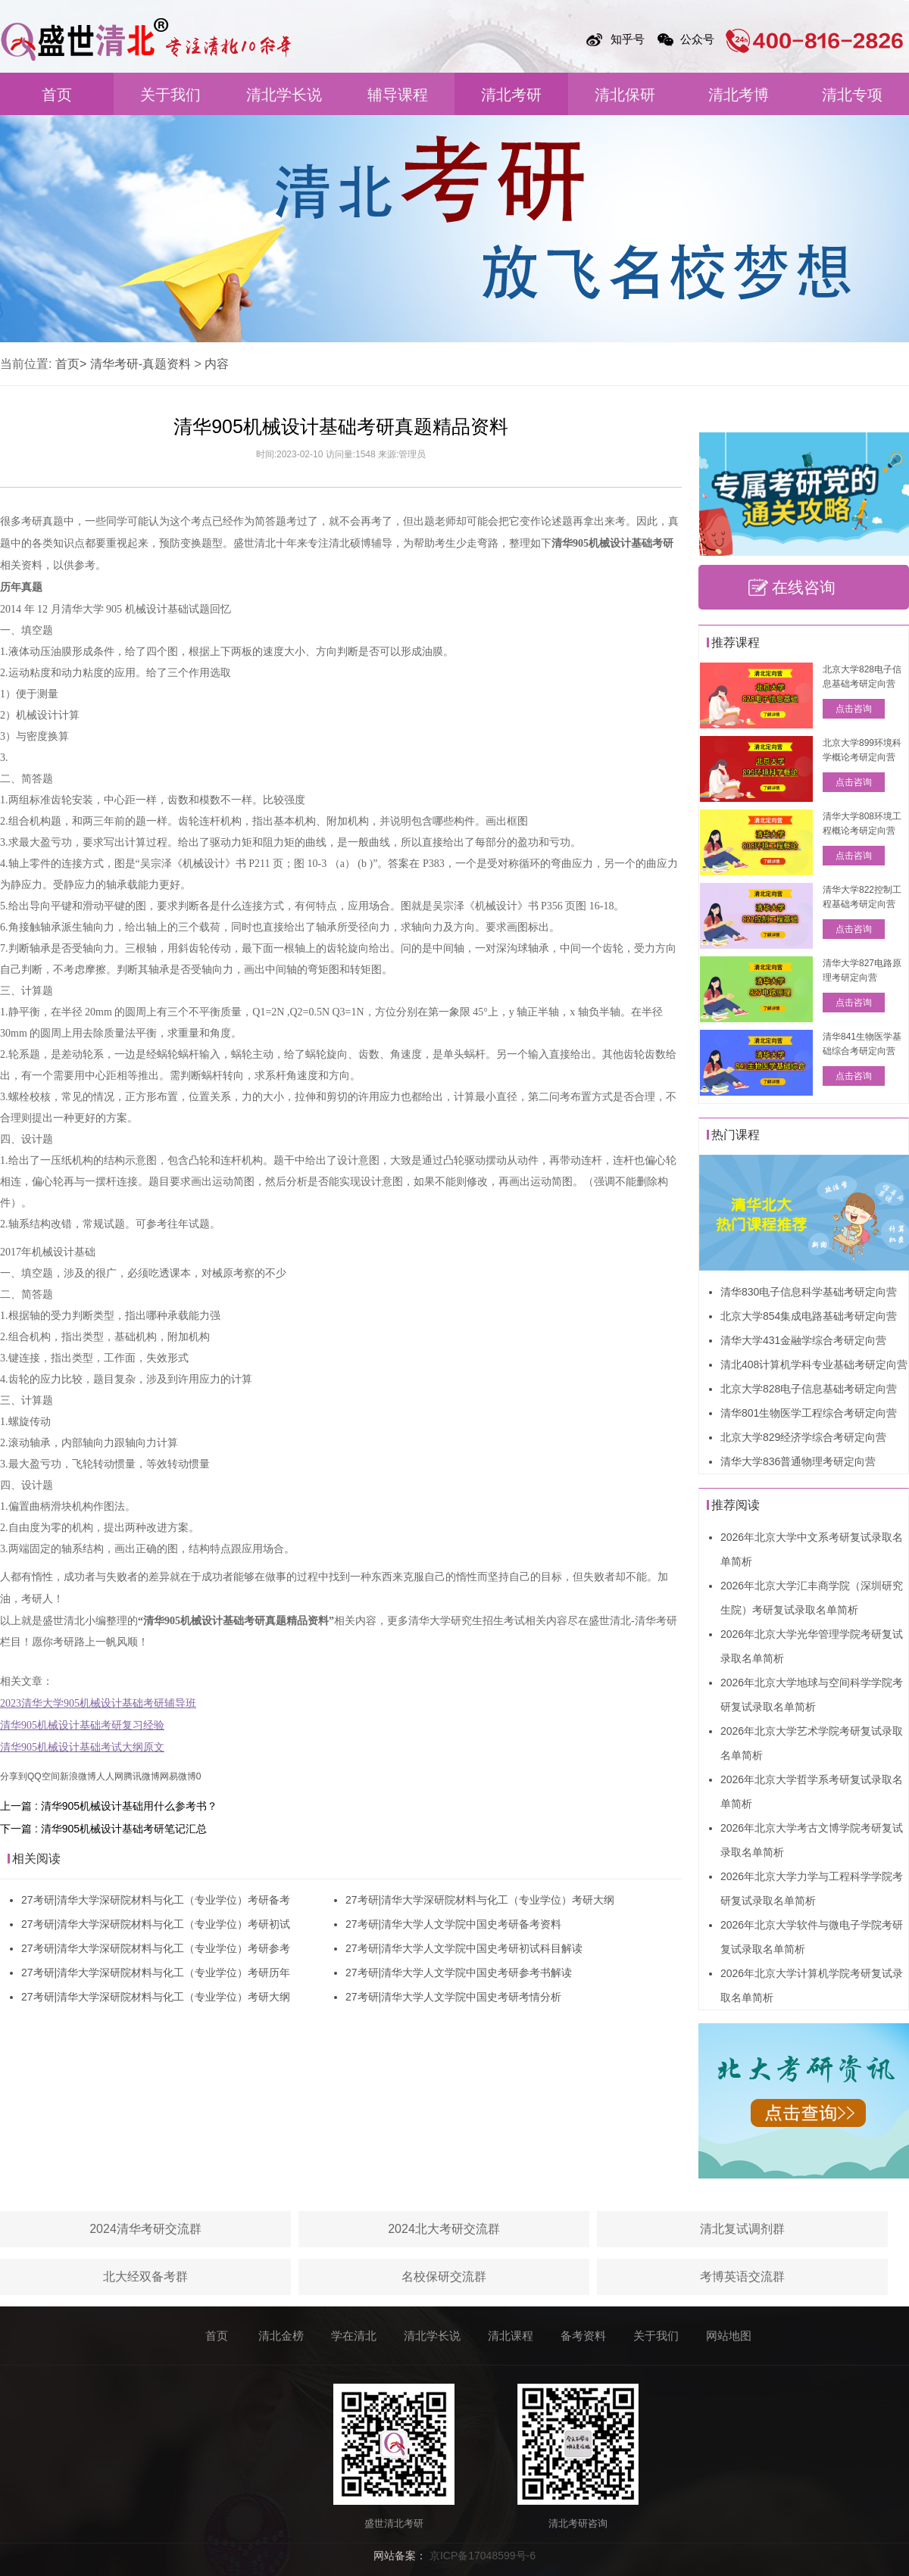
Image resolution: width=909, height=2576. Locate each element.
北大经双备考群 (145, 2276)
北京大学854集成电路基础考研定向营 (808, 1316)
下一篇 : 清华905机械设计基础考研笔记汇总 (103, 1829)
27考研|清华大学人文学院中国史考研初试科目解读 (464, 1948)
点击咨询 (854, 708)
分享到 (13, 1776)
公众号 (697, 39)
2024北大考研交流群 (444, 2228)
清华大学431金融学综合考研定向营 (803, 1340)
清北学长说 (284, 94)
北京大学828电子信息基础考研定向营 (808, 1389)
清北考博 (738, 94)
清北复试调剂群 (742, 2228)
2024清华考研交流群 (145, 2228)
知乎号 (628, 39)
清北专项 (852, 94)
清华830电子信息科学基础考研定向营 (808, 1292)
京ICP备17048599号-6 (483, 2555)
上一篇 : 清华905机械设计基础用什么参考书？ (108, 1806)
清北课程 (510, 2335)
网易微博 (178, 1776)
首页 (57, 94)
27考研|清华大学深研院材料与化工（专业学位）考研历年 (155, 1972)
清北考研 (511, 94)
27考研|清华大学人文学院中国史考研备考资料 (453, 1924)
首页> (70, 363)
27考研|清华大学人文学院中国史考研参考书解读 (458, 1972)
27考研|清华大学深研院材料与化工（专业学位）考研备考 (155, 1900)
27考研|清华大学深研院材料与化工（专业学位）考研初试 (155, 1924)
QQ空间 (43, 1776)
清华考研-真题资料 (140, 363)
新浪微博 (78, 1776)
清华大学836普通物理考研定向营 (798, 1461)
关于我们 (170, 94)
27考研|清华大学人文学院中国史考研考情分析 (453, 1997)
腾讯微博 (141, 1776)
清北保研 (625, 94)
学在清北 (353, 2335)
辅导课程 (397, 94)
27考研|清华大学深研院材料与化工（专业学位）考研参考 (155, 1948)
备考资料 (583, 2335)
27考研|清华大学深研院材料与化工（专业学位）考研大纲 (155, 1997)
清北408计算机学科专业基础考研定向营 (813, 1364)
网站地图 (728, 2335)
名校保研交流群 (443, 2276)
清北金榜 (281, 2335)
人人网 (109, 1776)
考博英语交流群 (742, 2276)
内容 (217, 363)
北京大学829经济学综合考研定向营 (803, 1437)
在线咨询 (804, 587)
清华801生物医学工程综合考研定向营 (808, 1413)
